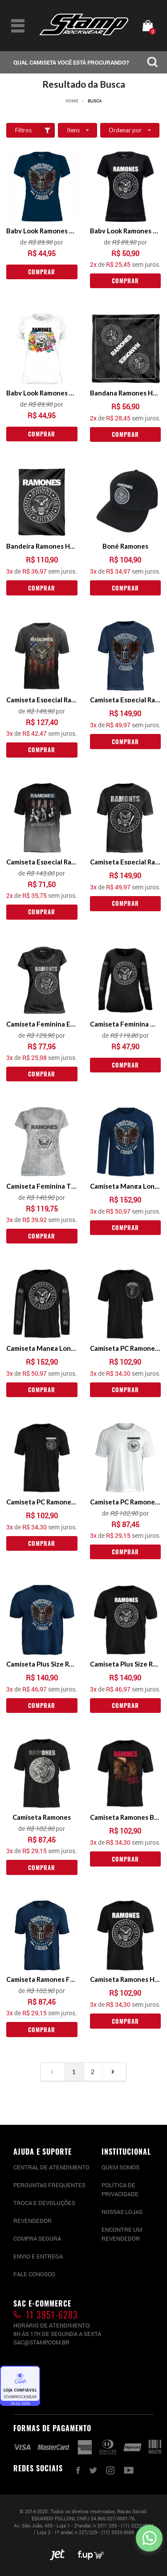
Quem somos (120, 2167)
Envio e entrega (38, 2256)
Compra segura (37, 2238)
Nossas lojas (122, 2212)
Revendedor (32, 2221)
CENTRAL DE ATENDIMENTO (51, 2167)
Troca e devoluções (44, 2203)
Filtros (35, 130)
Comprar (41, 271)
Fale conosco (34, 2274)
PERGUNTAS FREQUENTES (49, 2185)
